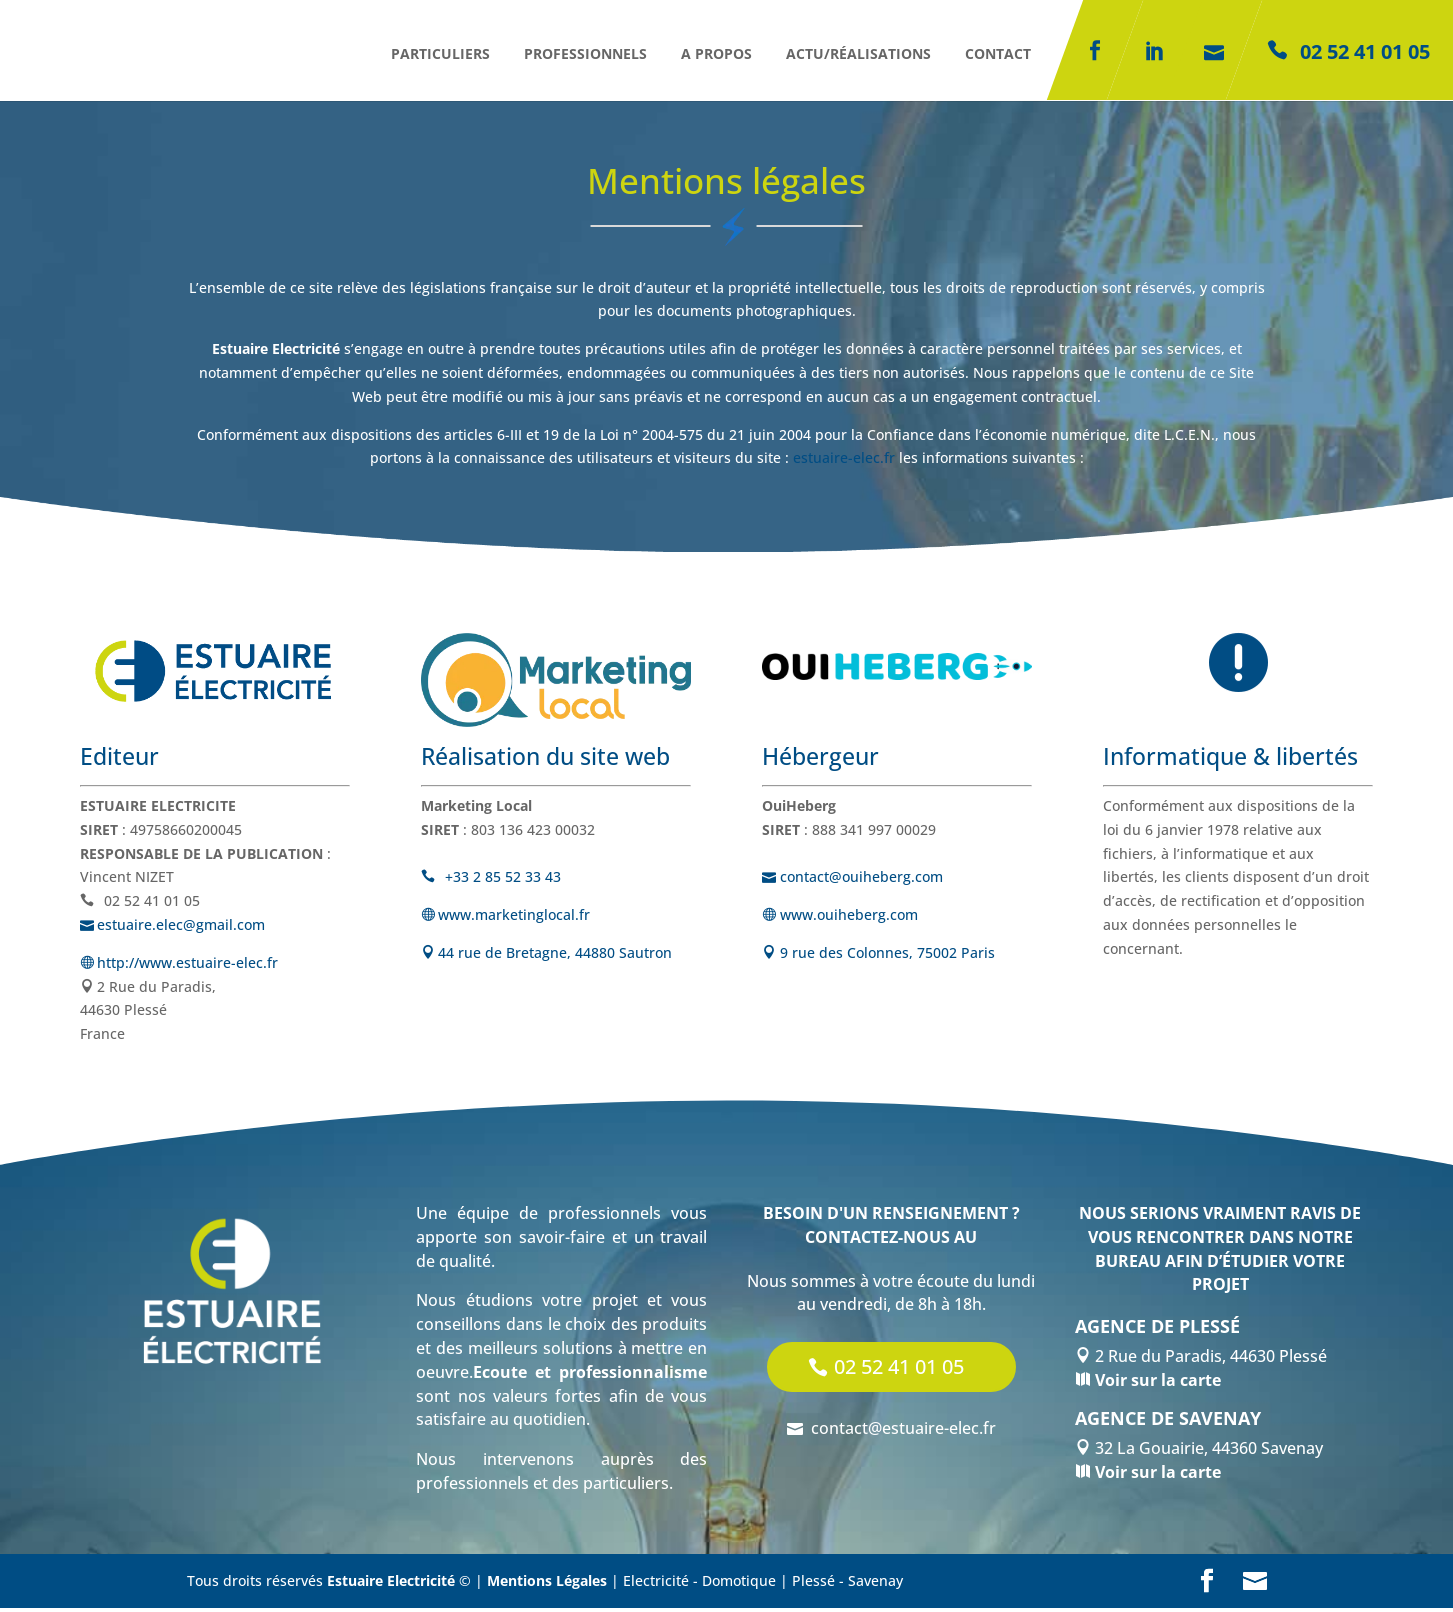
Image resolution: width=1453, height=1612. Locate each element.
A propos (716, 53)
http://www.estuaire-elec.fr (179, 966)
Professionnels (585, 53)
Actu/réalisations (858, 53)
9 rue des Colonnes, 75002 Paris (878, 954)
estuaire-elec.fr (844, 457)
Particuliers (440, 53)
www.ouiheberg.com (840, 916)
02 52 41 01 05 (899, 1370)
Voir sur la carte (1156, 1384)
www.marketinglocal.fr (506, 916)
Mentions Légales (547, 1584)
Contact (998, 53)
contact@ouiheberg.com (856, 878)
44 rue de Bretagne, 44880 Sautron (547, 954)
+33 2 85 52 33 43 (494, 878)
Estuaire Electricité (391, 1584)
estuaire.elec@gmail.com (176, 928)
